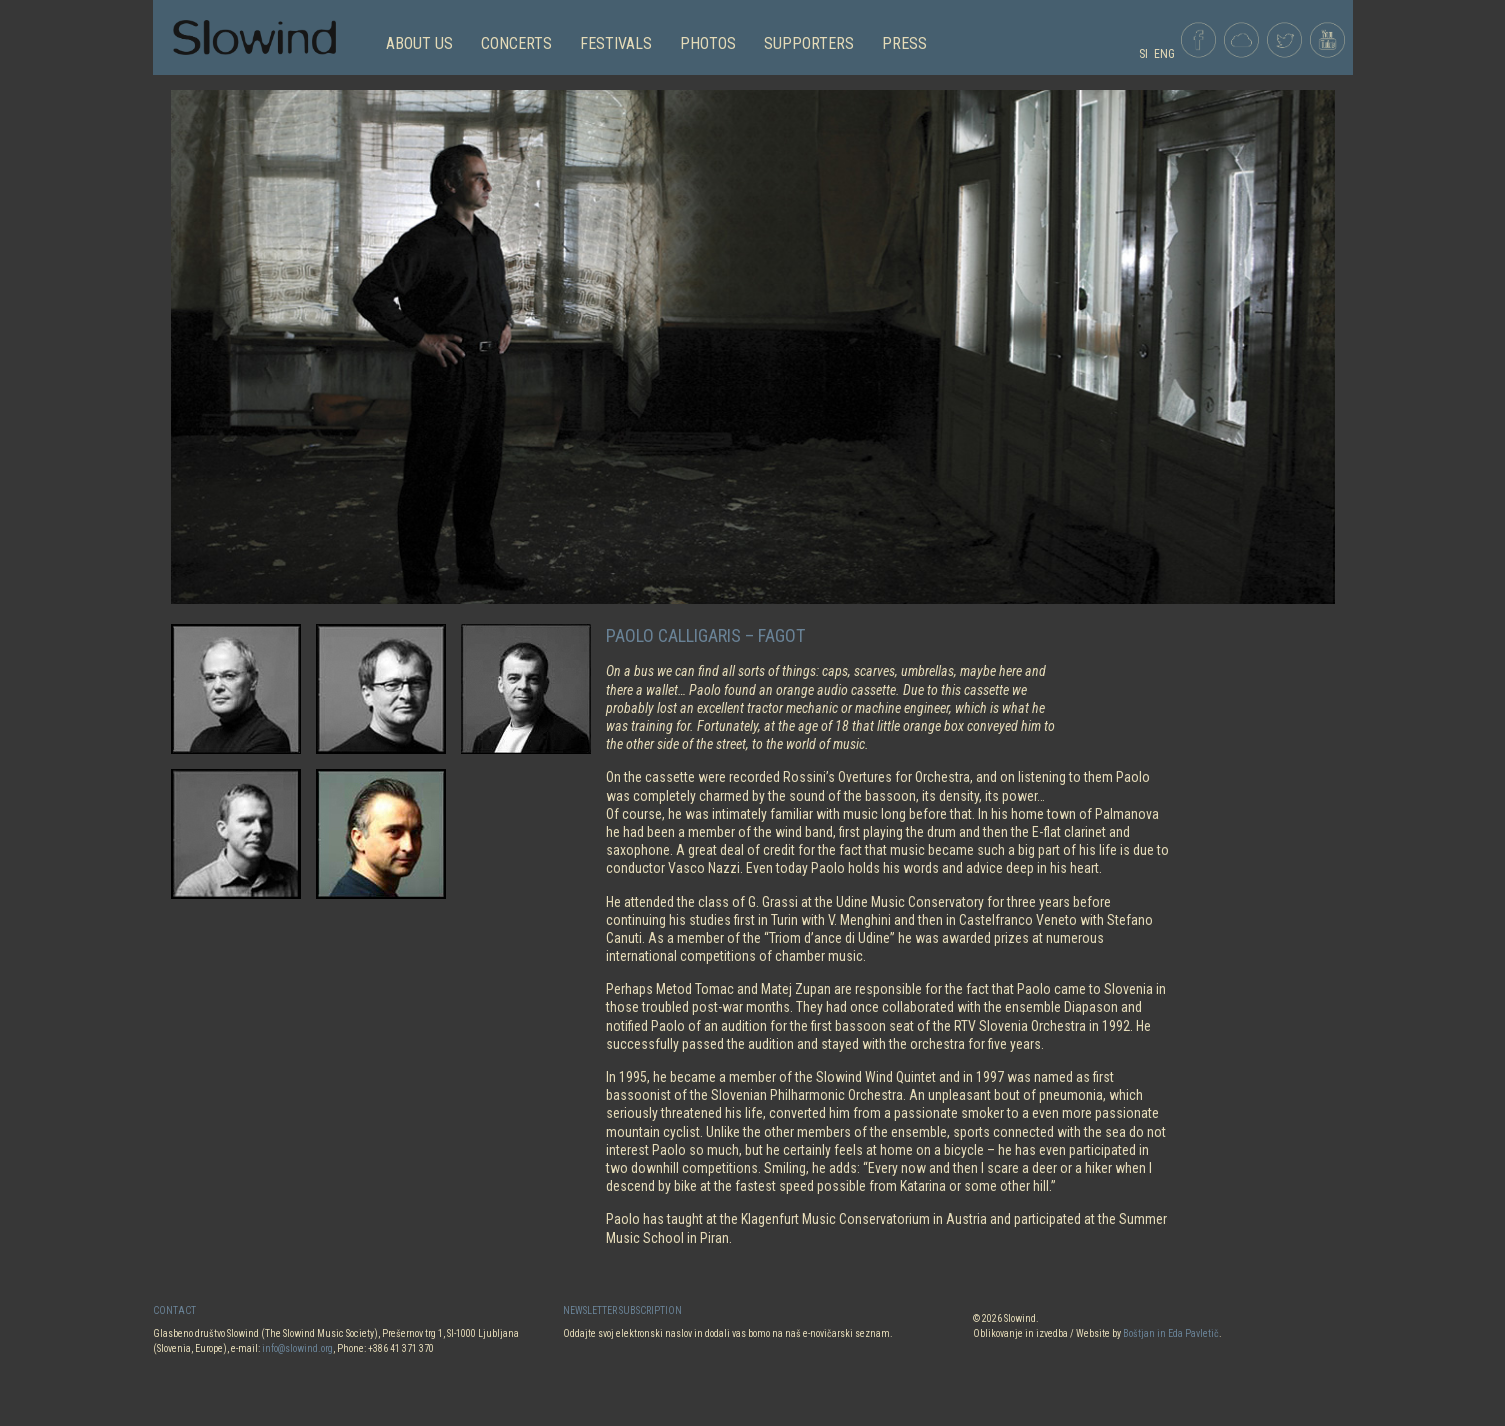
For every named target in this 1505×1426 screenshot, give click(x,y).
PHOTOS (708, 43)
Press (904, 43)
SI (1143, 54)
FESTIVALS (616, 43)
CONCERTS (516, 43)
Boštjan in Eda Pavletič (1171, 1333)
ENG (1164, 54)
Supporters (809, 43)
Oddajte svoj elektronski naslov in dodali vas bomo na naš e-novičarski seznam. (728, 1333)
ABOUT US (419, 43)
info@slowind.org (297, 1348)
